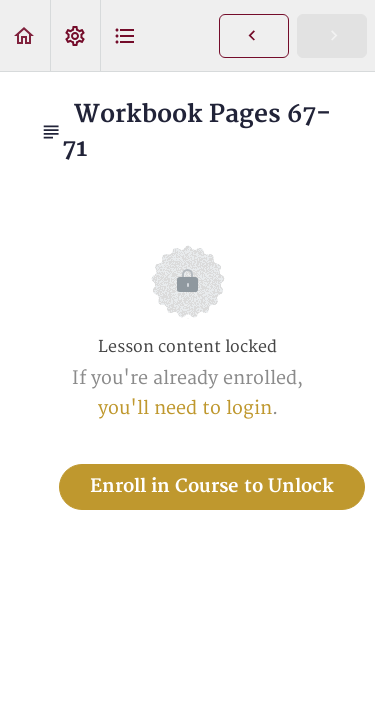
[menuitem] (75, 35)
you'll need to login (185, 408)
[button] (25, 35)
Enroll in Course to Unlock (212, 486)
